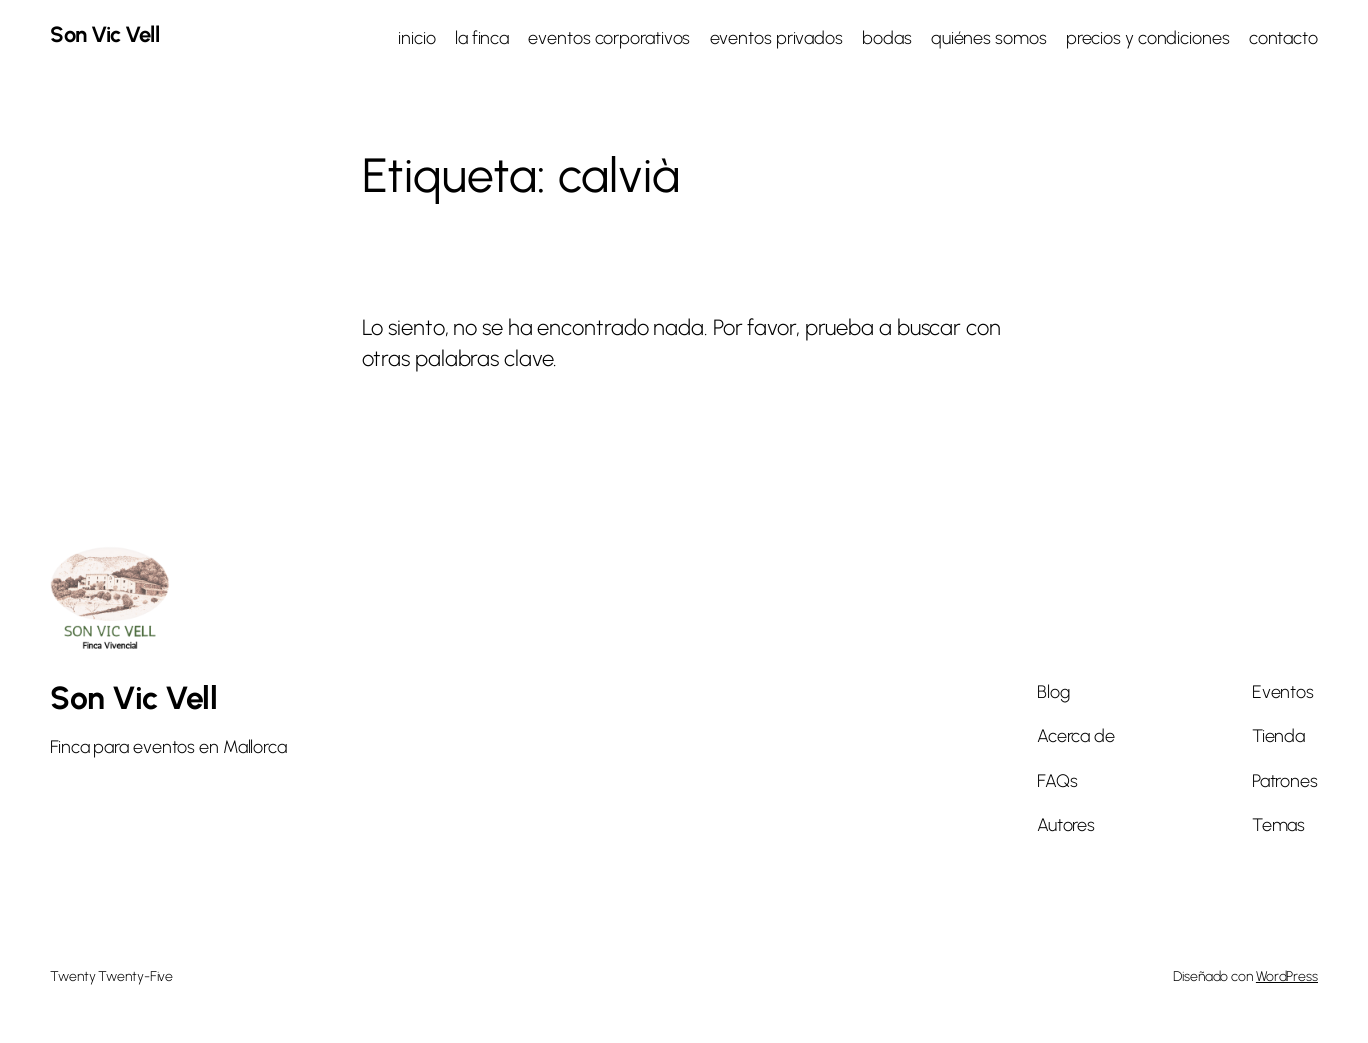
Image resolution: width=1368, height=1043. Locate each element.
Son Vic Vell (104, 34)
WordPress (1287, 976)
